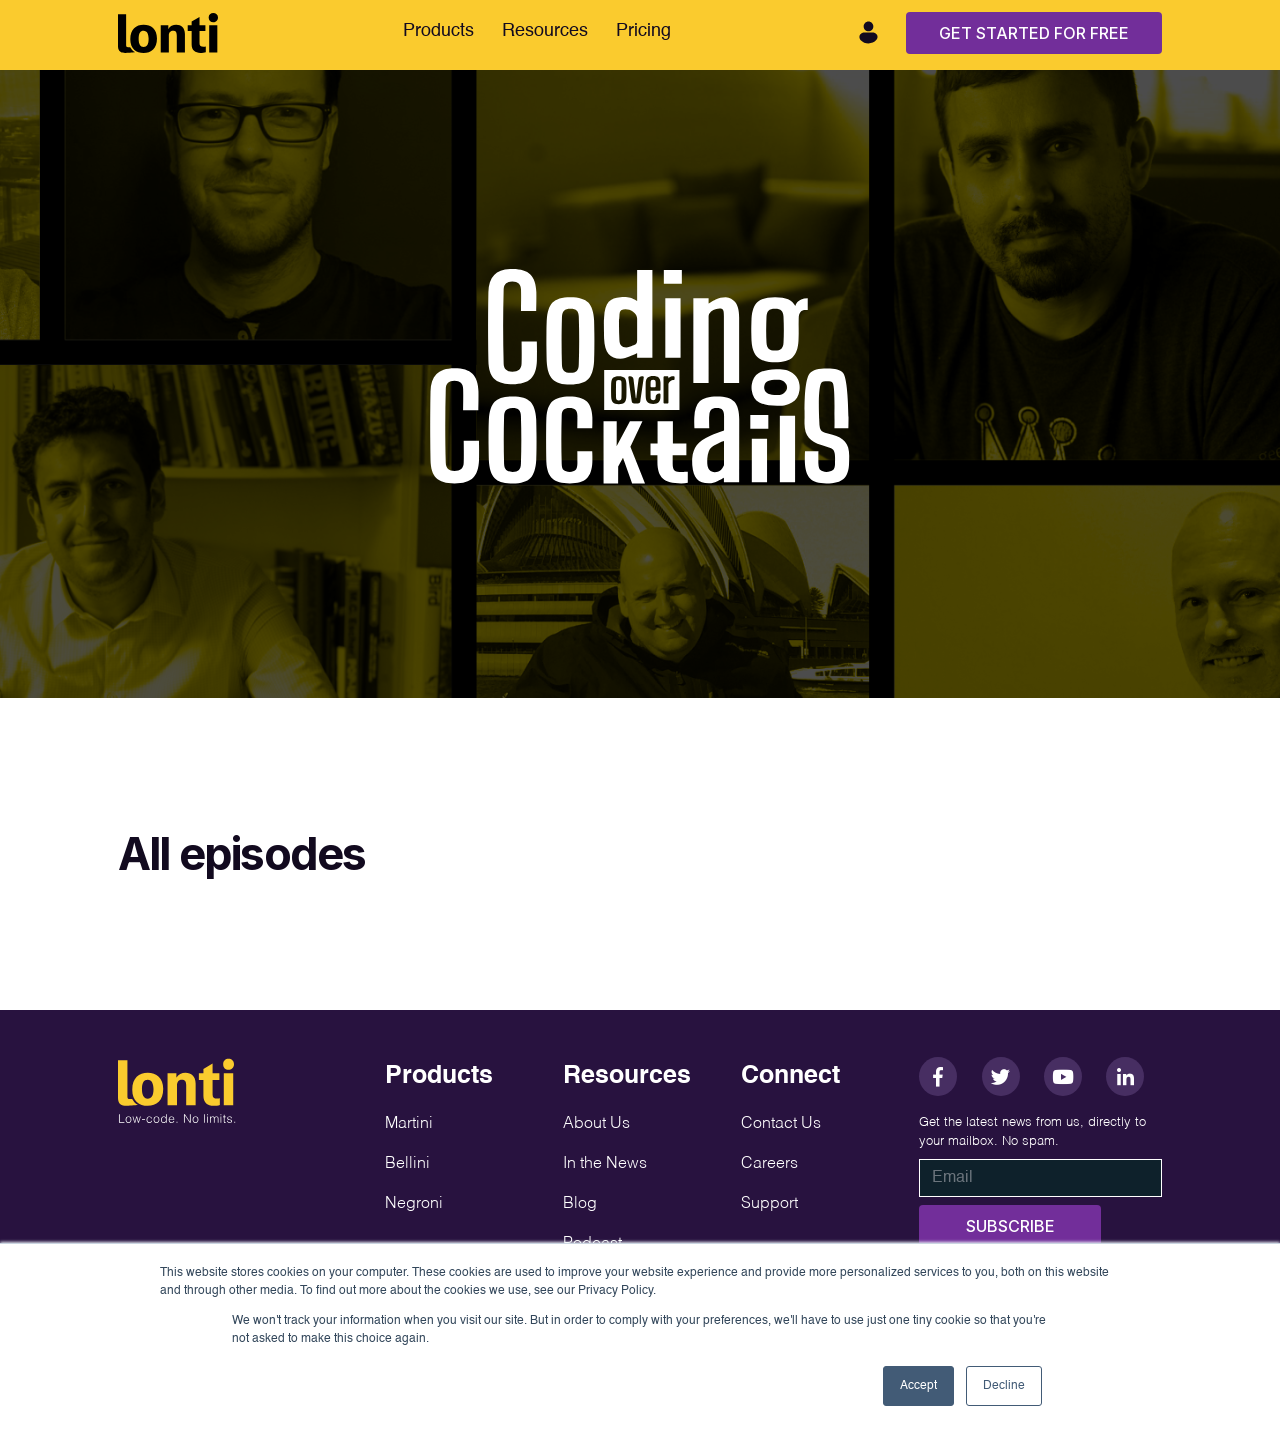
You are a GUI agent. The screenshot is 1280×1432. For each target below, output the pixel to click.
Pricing (643, 31)
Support (769, 1204)
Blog (580, 1204)
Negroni (414, 1204)
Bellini (407, 1164)
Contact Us (781, 1124)
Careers (769, 1164)
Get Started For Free (1034, 33)
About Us (596, 1124)
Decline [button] (1004, 1386)
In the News (605, 1164)
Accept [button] (918, 1386)
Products (438, 31)
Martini (409, 1124)
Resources (545, 31)
